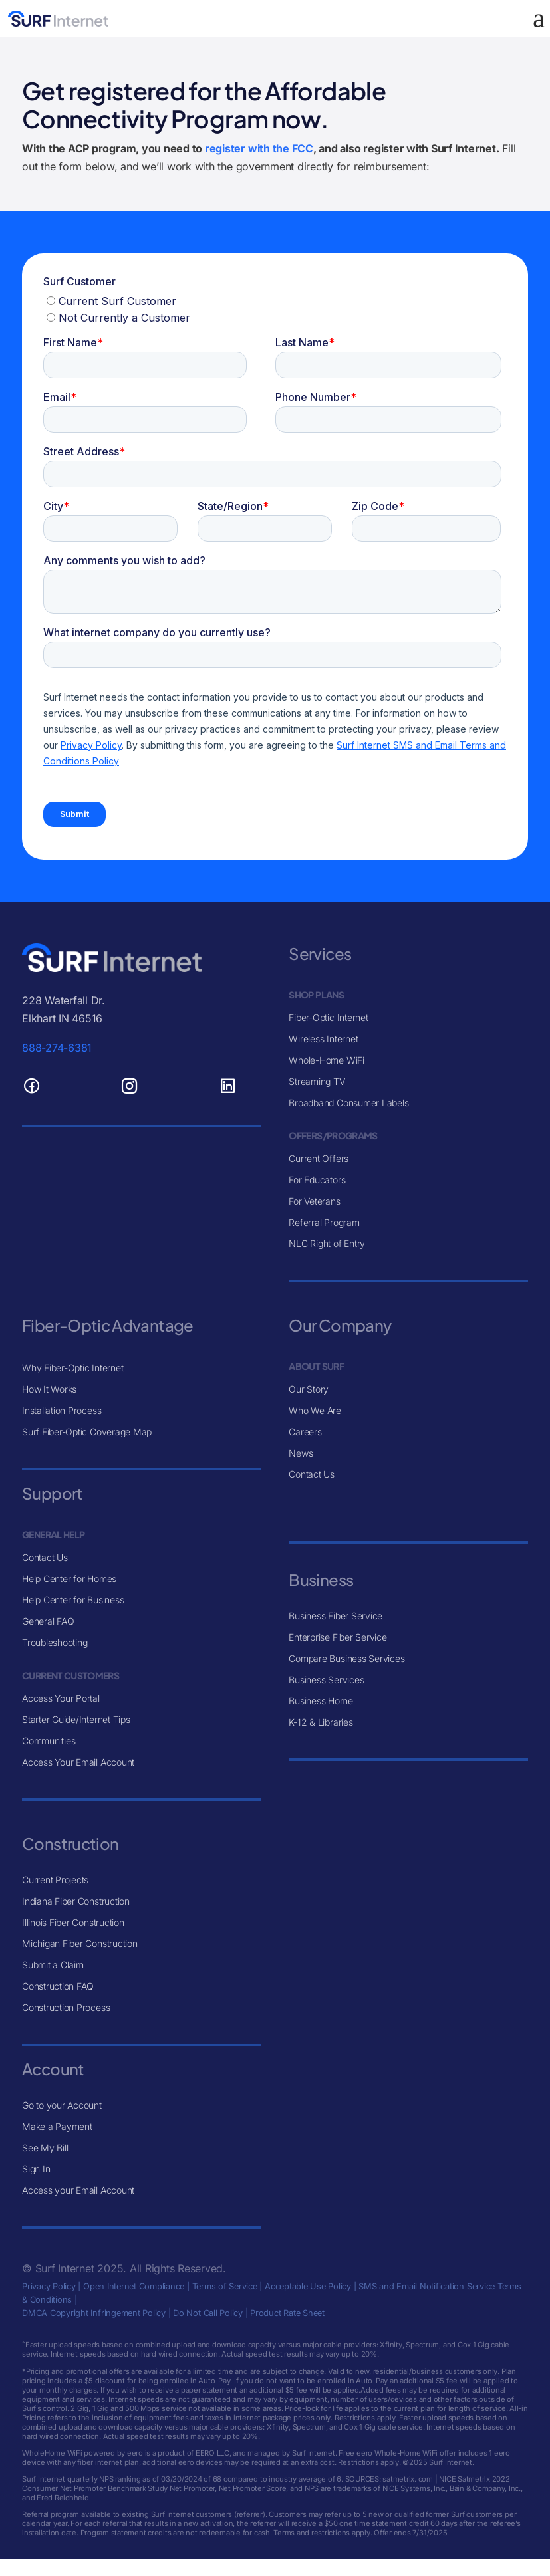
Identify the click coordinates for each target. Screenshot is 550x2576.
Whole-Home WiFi (326, 1060)
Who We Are (315, 1410)
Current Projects (55, 1879)
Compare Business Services (346, 1658)
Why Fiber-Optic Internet (72, 1367)
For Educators (317, 1179)
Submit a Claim (53, 1964)
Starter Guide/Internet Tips (76, 1719)
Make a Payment (57, 2126)
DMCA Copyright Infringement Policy (94, 2313)
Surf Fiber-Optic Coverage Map (87, 1431)
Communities (48, 1740)
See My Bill (45, 2147)
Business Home (320, 1700)
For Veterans (314, 1201)
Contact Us (45, 1557)
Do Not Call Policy (208, 2313)
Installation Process (61, 1410)
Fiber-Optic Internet (328, 1017)
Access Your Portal (61, 1698)
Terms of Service (224, 2286)
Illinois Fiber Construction (73, 1922)
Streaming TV (316, 1081)
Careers (305, 1431)
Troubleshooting (54, 1642)
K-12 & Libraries (320, 1722)
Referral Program (324, 1222)
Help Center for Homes (69, 1578)
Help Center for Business (73, 1599)
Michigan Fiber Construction (80, 1943)
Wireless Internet (323, 1038)
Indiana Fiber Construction (76, 1901)
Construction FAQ (58, 1986)
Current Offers (318, 1158)
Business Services (326, 1679)
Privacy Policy (49, 2286)
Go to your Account (62, 2105)
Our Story (309, 1389)
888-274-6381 (57, 1047)
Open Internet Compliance (133, 2286)
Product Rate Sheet (287, 2313)
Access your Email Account (78, 2190)
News (301, 1453)
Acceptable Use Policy (308, 2286)
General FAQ (48, 1621)
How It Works (49, 1389)
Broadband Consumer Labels (348, 1102)
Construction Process (66, 2007)
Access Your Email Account (78, 1762)
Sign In (36, 2168)
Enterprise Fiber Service (337, 1637)
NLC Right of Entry (327, 1243)
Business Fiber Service (335, 1615)
